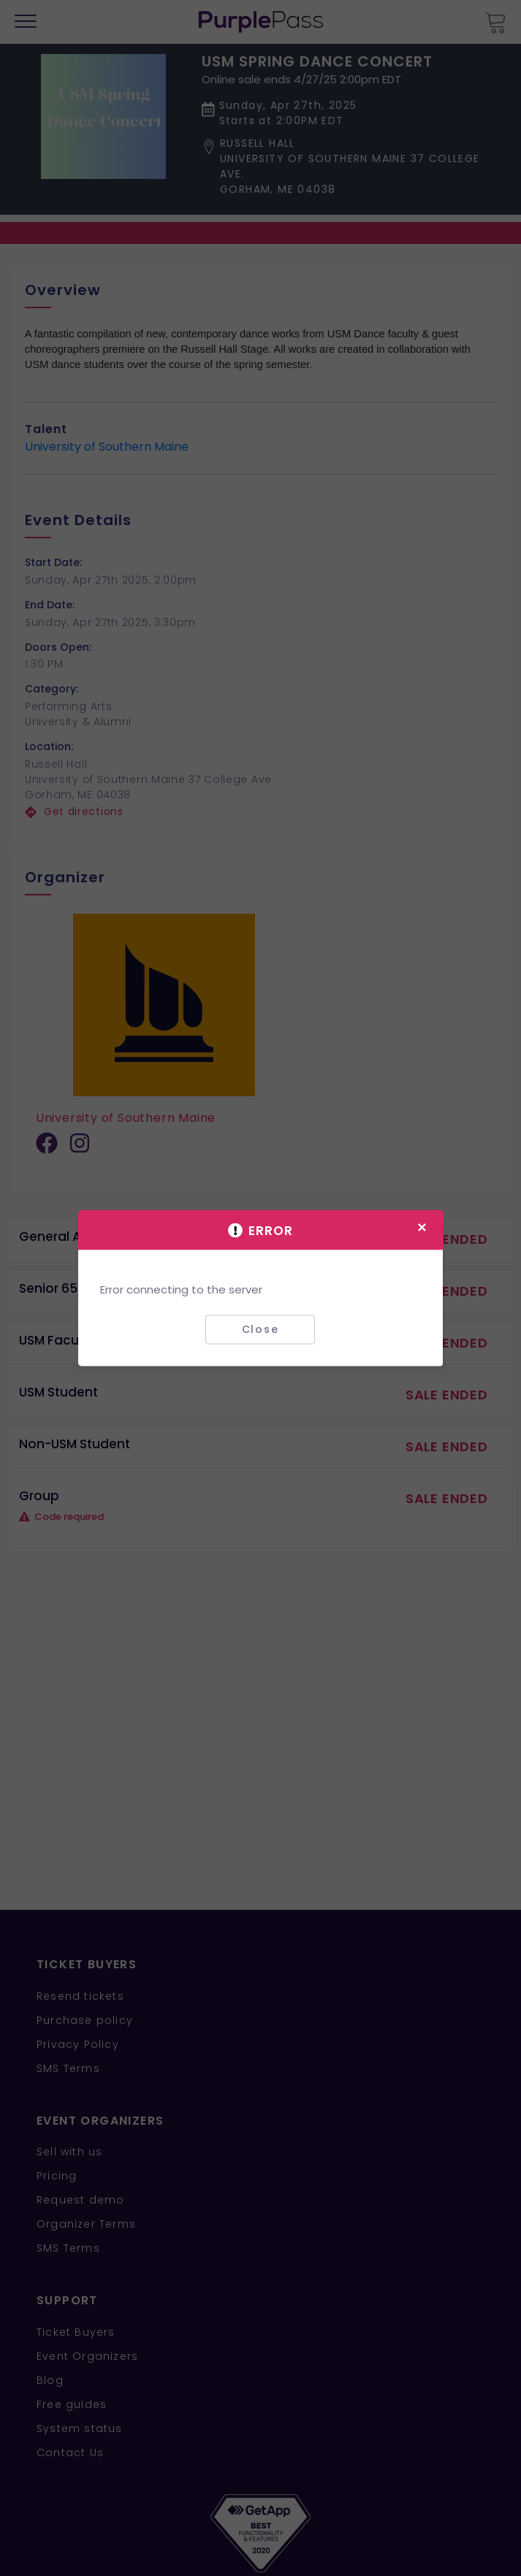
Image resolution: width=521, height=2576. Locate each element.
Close (260, 1329)
